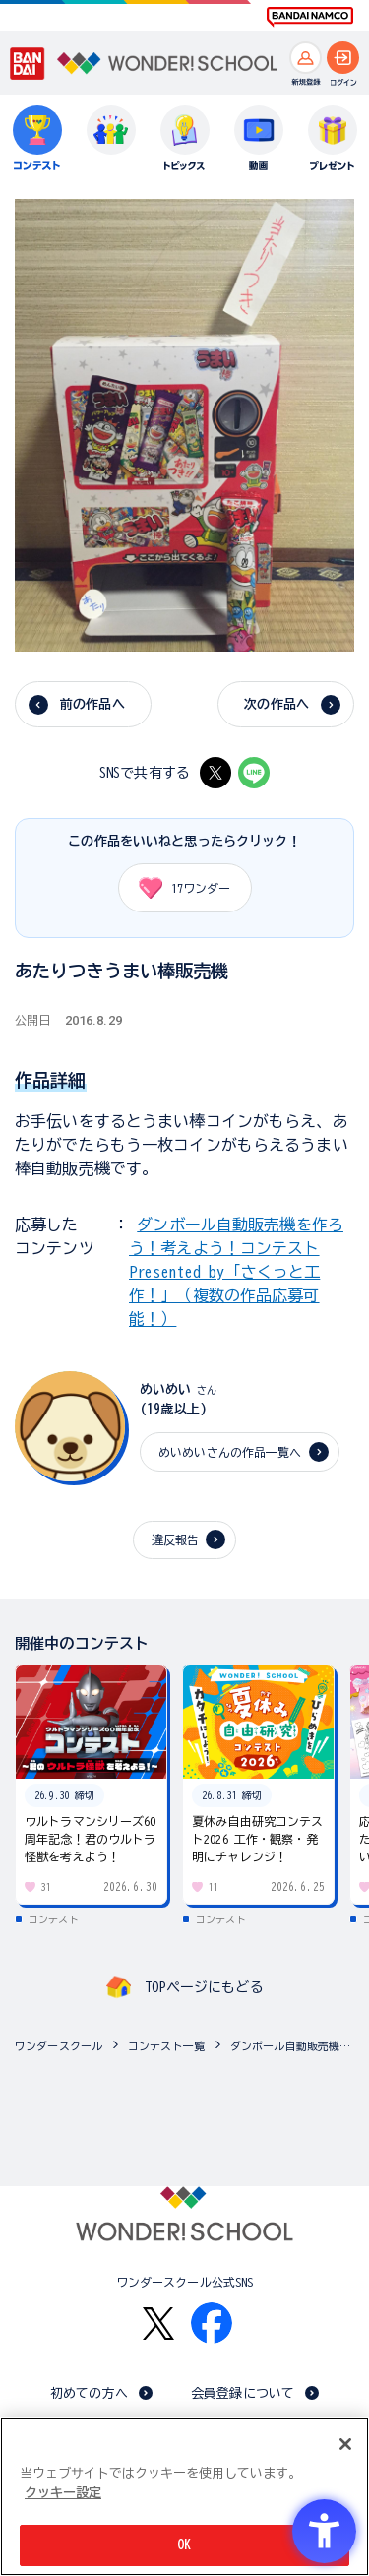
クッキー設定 (63, 2492)
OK (184, 2545)
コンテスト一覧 (166, 2046)
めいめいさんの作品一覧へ (230, 1452)
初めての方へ (89, 2393)
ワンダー (178, 887)
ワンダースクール (58, 2046)
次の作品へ (276, 704)
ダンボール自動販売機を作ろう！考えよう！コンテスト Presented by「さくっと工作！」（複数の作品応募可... (294, 2046)
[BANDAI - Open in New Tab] (27, 64)
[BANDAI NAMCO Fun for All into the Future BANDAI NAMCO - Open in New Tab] (310, 17)
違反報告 (176, 1539)
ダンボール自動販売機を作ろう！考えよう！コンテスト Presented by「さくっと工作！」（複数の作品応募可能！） (236, 1272)
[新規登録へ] (305, 57)
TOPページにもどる (204, 1987)
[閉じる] (345, 2444)
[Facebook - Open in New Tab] (211, 2323)
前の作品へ (92, 704)
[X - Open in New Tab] (215, 772)
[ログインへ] (343, 57)
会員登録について (242, 2393)
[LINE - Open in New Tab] (254, 772)
